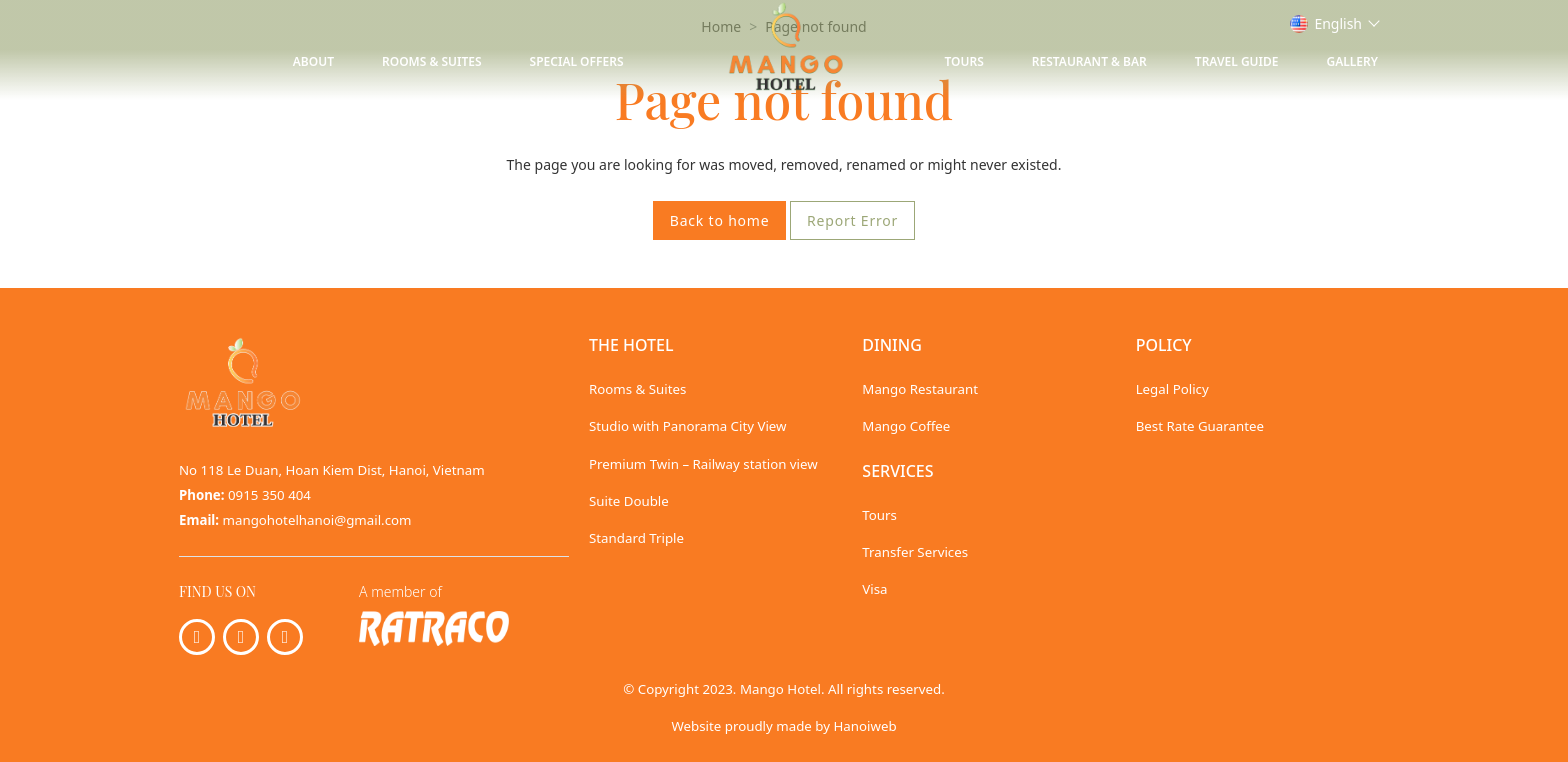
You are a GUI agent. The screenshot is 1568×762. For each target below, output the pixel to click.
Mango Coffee (906, 426)
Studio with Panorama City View (688, 426)
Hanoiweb (864, 726)
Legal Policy (1172, 389)
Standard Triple (636, 538)
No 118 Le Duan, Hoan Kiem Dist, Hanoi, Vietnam (332, 470)
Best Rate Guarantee (1200, 426)
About (313, 61)
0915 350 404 (269, 495)
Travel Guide (1237, 61)
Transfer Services (915, 552)
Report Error (852, 220)
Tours (964, 61)
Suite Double (629, 501)
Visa (874, 589)
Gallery (1352, 61)
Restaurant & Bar (1089, 61)
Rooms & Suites (432, 61)
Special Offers (577, 61)
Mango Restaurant (920, 389)
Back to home (720, 220)
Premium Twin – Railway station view (703, 464)
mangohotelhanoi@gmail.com (317, 520)
